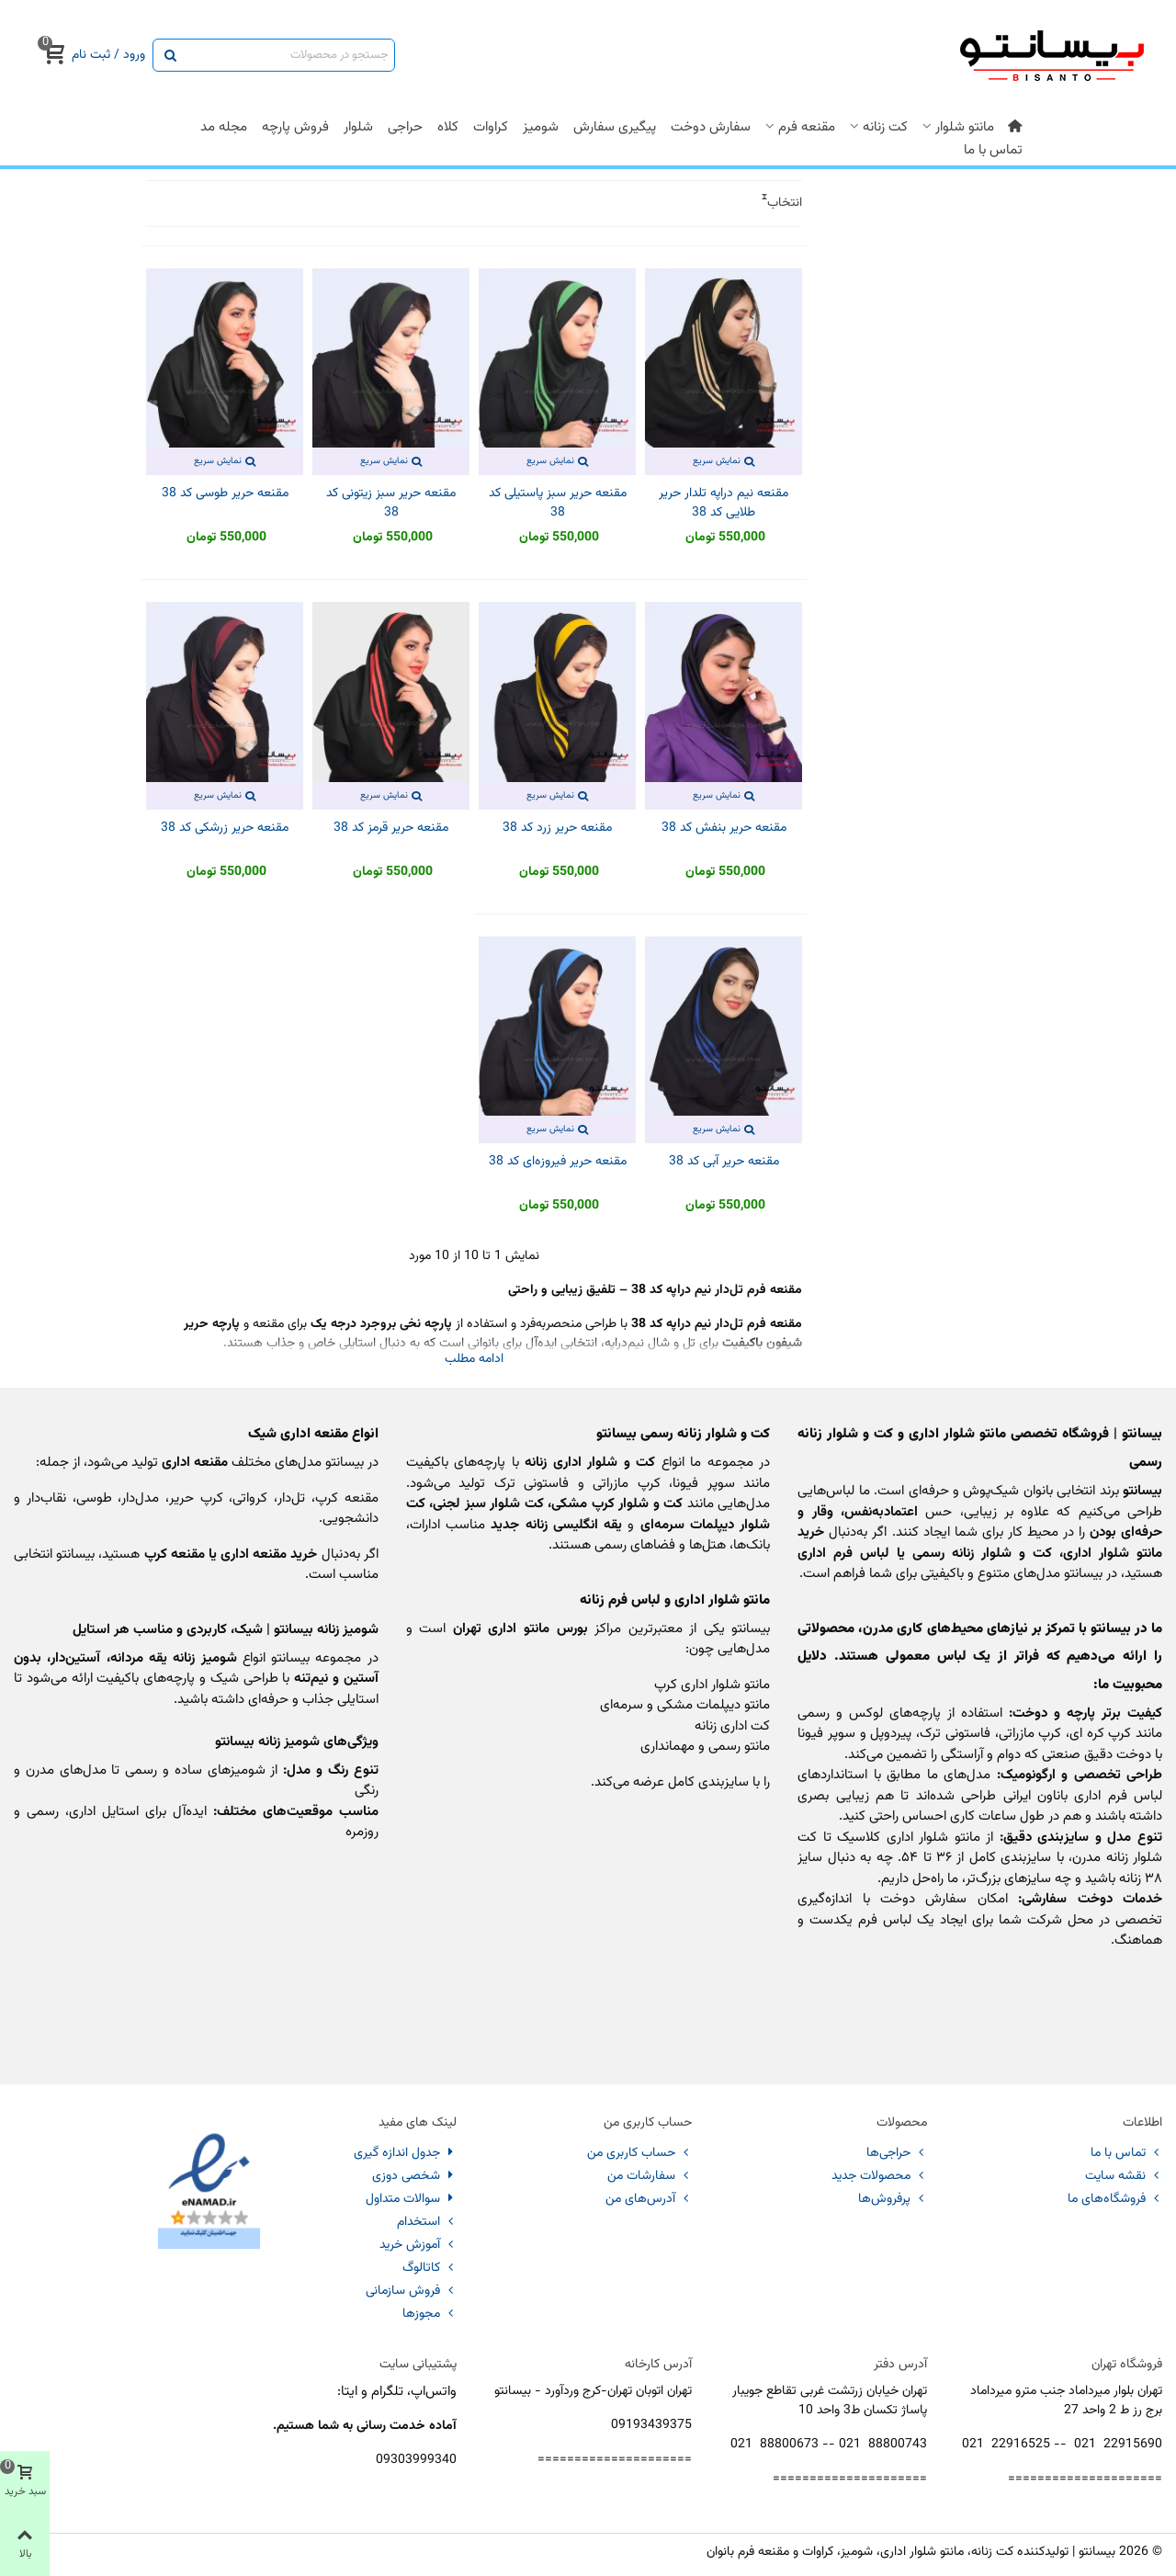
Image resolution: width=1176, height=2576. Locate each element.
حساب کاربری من (639, 2153)
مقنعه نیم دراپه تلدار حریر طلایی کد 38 (723, 503)
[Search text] (289, 55)
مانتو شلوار (964, 127)
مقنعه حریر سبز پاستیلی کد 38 (558, 503)
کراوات (490, 127)
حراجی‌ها (896, 2153)
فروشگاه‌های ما (1115, 2199)
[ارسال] (169, 55)
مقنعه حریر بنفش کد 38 (724, 828)
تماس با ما (993, 150)
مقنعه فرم (806, 127)
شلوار (358, 127)
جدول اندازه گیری (405, 2153)
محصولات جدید (879, 2176)
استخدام (427, 2222)
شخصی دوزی (414, 2176)
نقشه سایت (1123, 2176)
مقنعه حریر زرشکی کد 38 (224, 828)
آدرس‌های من (648, 2199)
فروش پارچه (295, 127)
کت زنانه (885, 127)
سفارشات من (649, 2176)
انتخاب (784, 203)
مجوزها (429, 2314)
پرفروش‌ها (892, 2199)
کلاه (447, 127)
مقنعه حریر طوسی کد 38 (225, 494)
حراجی (405, 127)
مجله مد (223, 127)
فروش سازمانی (411, 2291)
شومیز (541, 127)
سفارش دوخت (711, 127)
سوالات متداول (411, 2199)
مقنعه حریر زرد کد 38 (557, 828)
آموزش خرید (418, 2245)
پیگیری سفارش (614, 127)
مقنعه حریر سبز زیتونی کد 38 (391, 503)
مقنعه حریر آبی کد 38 (724, 1162)
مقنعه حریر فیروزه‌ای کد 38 (558, 1162)
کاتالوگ (429, 2268)
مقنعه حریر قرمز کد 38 (391, 828)
